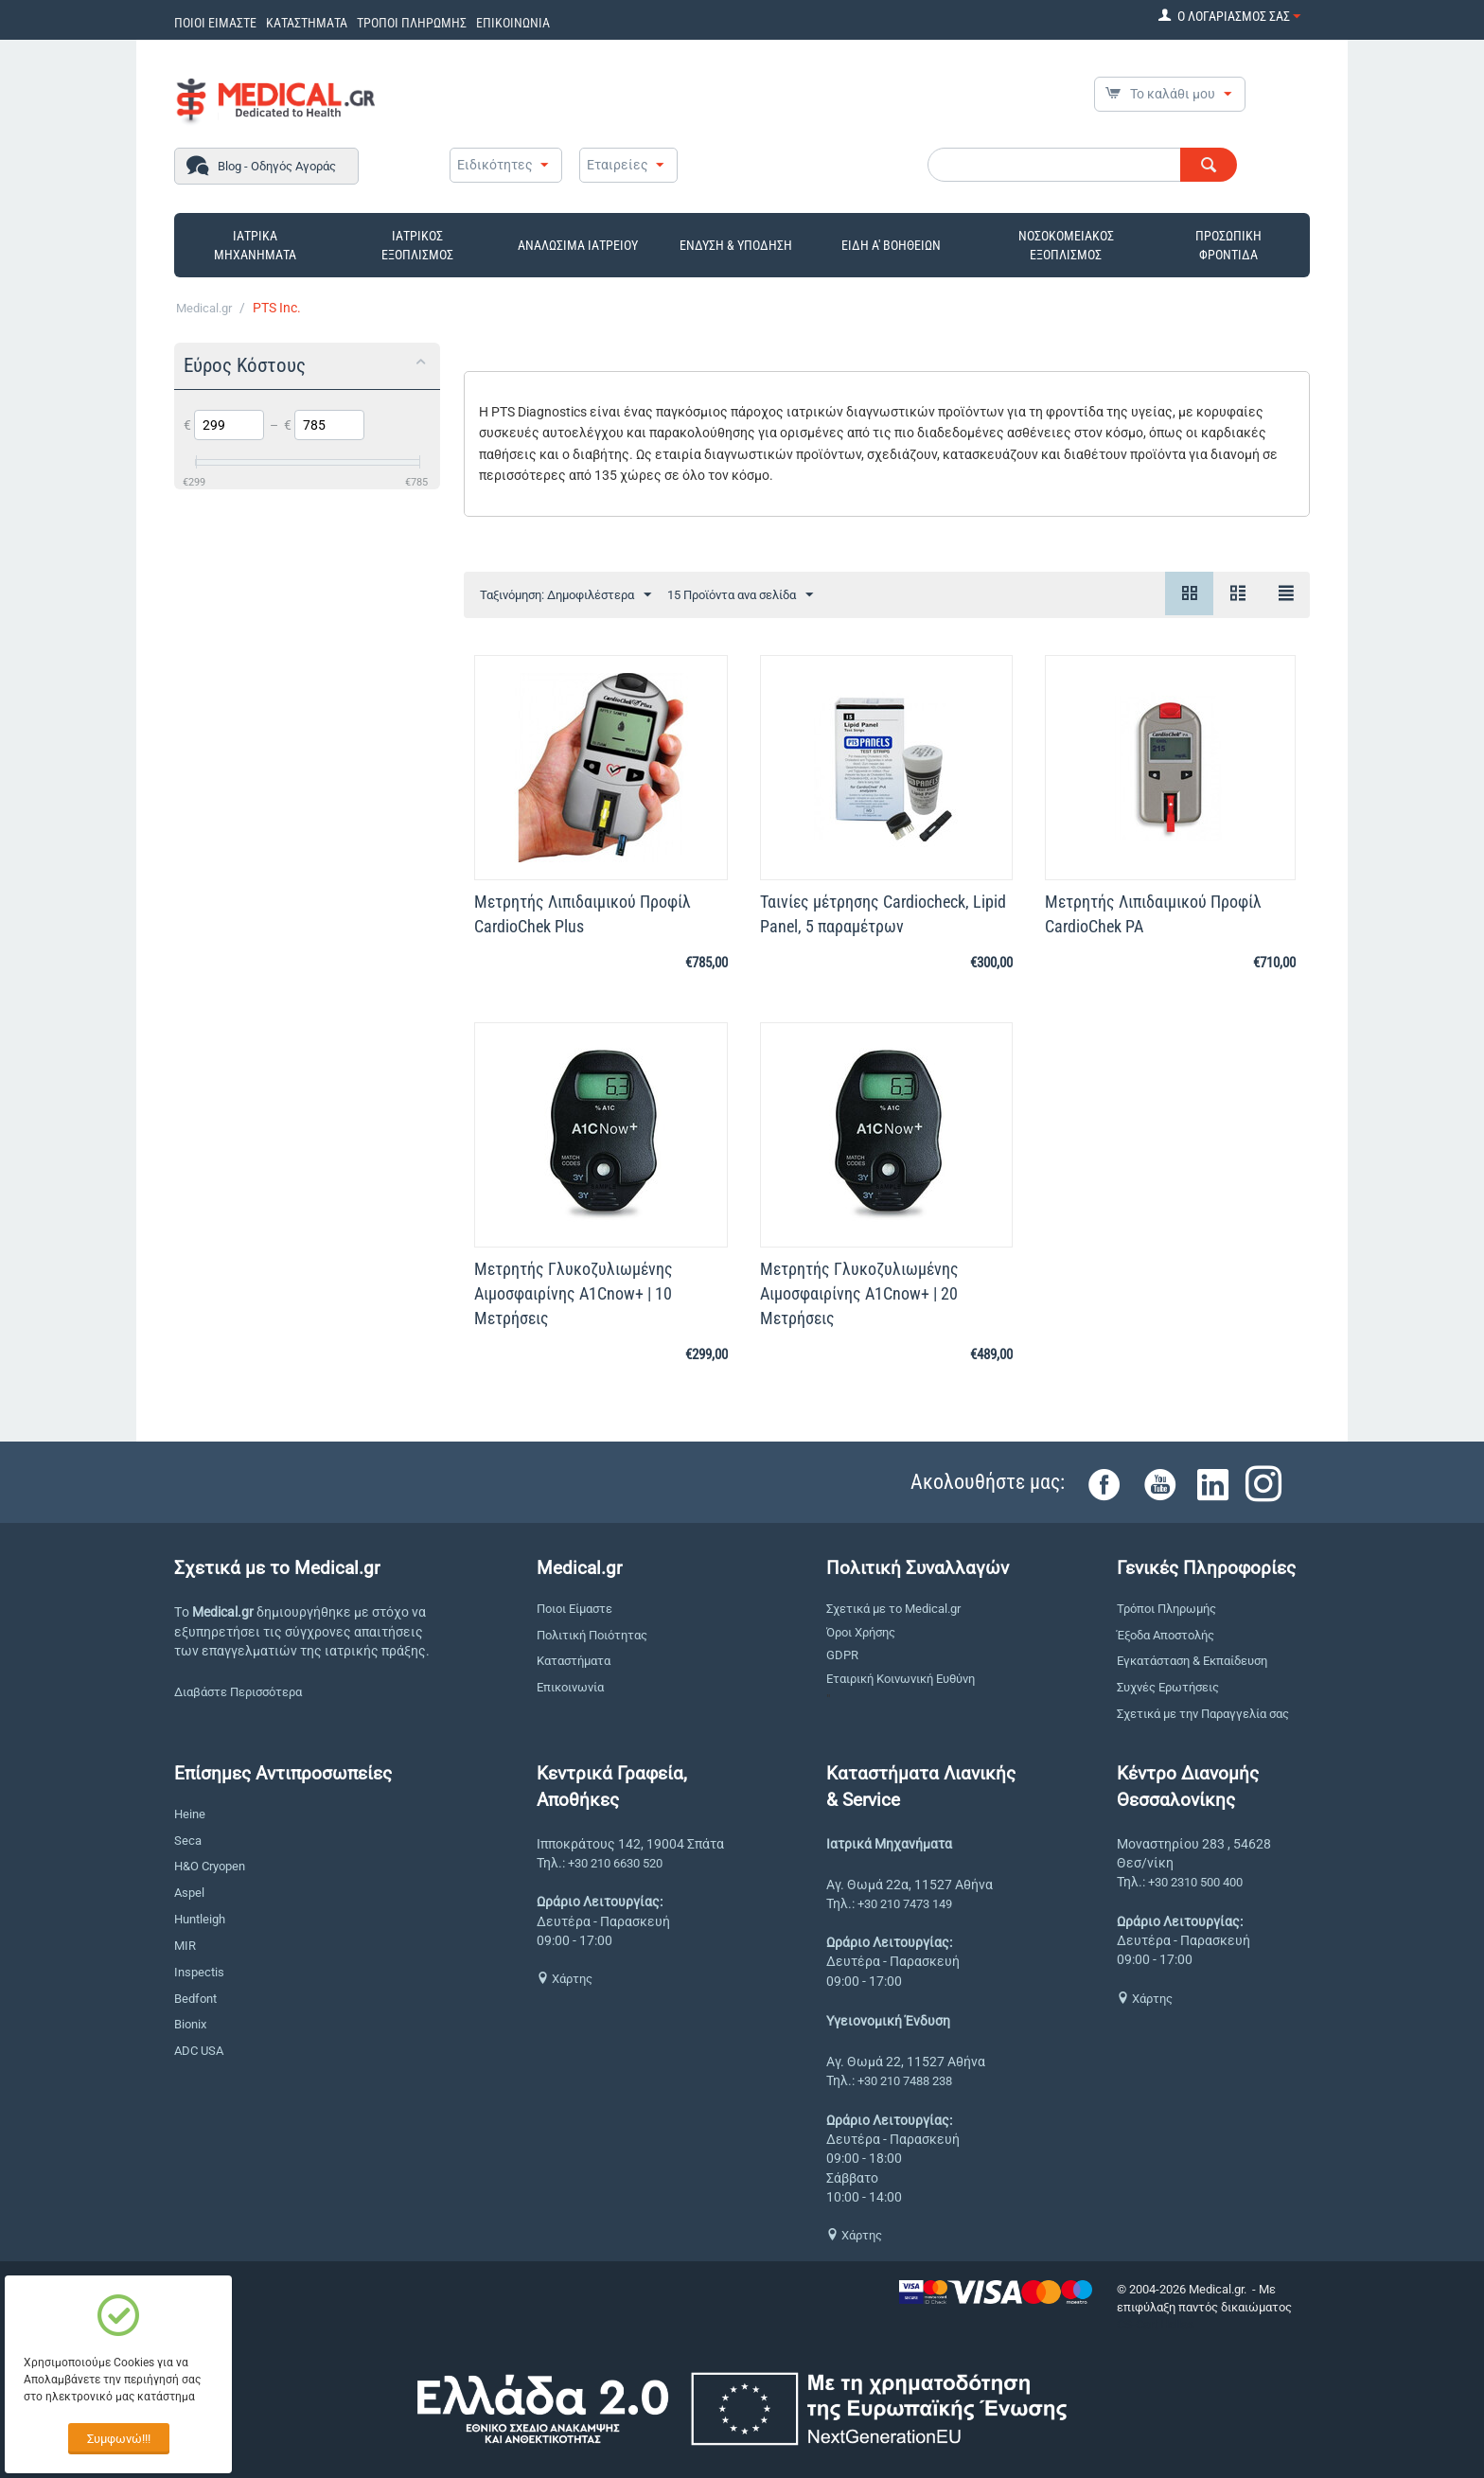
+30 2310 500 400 (1195, 1882)
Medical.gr (204, 308)
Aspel (189, 1892)
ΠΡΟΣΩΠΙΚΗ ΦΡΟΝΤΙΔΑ (1228, 245)
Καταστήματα (573, 1661)
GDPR (842, 1655)
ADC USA (198, 2051)
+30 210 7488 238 (904, 2081)
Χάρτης (564, 1979)
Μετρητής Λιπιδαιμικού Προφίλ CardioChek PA (1153, 914)
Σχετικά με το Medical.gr (893, 1609)
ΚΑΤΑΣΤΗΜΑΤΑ (306, 22)
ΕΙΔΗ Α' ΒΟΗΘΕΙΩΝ (891, 245)
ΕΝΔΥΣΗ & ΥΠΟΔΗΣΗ (736, 245)
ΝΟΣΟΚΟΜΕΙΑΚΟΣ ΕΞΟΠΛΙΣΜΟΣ (1066, 245)
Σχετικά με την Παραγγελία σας (1203, 1714)
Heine (189, 1814)
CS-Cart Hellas (1155, 2324)
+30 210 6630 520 (615, 1863)
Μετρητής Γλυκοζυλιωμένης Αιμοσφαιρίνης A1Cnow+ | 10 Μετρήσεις (573, 1293)
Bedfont (195, 1998)
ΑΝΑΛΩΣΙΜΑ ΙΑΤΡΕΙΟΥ (578, 245)
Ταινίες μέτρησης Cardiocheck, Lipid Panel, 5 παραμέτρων (883, 914)
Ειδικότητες (495, 164)
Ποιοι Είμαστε (574, 1609)
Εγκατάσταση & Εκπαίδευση (1192, 1661)
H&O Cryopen (209, 1866)
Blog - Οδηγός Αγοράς (277, 166)
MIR (185, 1945)
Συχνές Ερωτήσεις (1168, 1687)
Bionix (190, 2024)
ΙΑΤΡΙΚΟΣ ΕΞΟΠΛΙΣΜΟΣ (417, 245)
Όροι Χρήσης (860, 1632)
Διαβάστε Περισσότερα (238, 1692)
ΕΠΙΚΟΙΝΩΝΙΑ (513, 22)
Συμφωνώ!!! (118, 2439)
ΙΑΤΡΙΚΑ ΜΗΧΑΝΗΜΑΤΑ (255, 245)
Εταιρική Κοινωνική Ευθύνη (900, 1679)
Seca (188, 1840)
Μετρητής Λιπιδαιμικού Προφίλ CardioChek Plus (582, 914)
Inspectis (199, 1972)
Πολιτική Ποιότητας (592, 1635)
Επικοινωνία (570, 1687)
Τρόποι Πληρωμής (1166, 1609)
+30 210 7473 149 (904, 1904)
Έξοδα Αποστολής (1165, 1635)
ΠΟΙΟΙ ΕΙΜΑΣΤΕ (215, 22)
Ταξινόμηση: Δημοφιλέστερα (565, 595)
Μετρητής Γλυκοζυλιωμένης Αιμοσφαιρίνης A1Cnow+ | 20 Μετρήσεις (859, 1293)
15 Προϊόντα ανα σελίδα (740, 595)
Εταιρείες (617, 164)
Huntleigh (199, 1919)
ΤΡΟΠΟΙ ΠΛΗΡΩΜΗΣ (412, 22)
